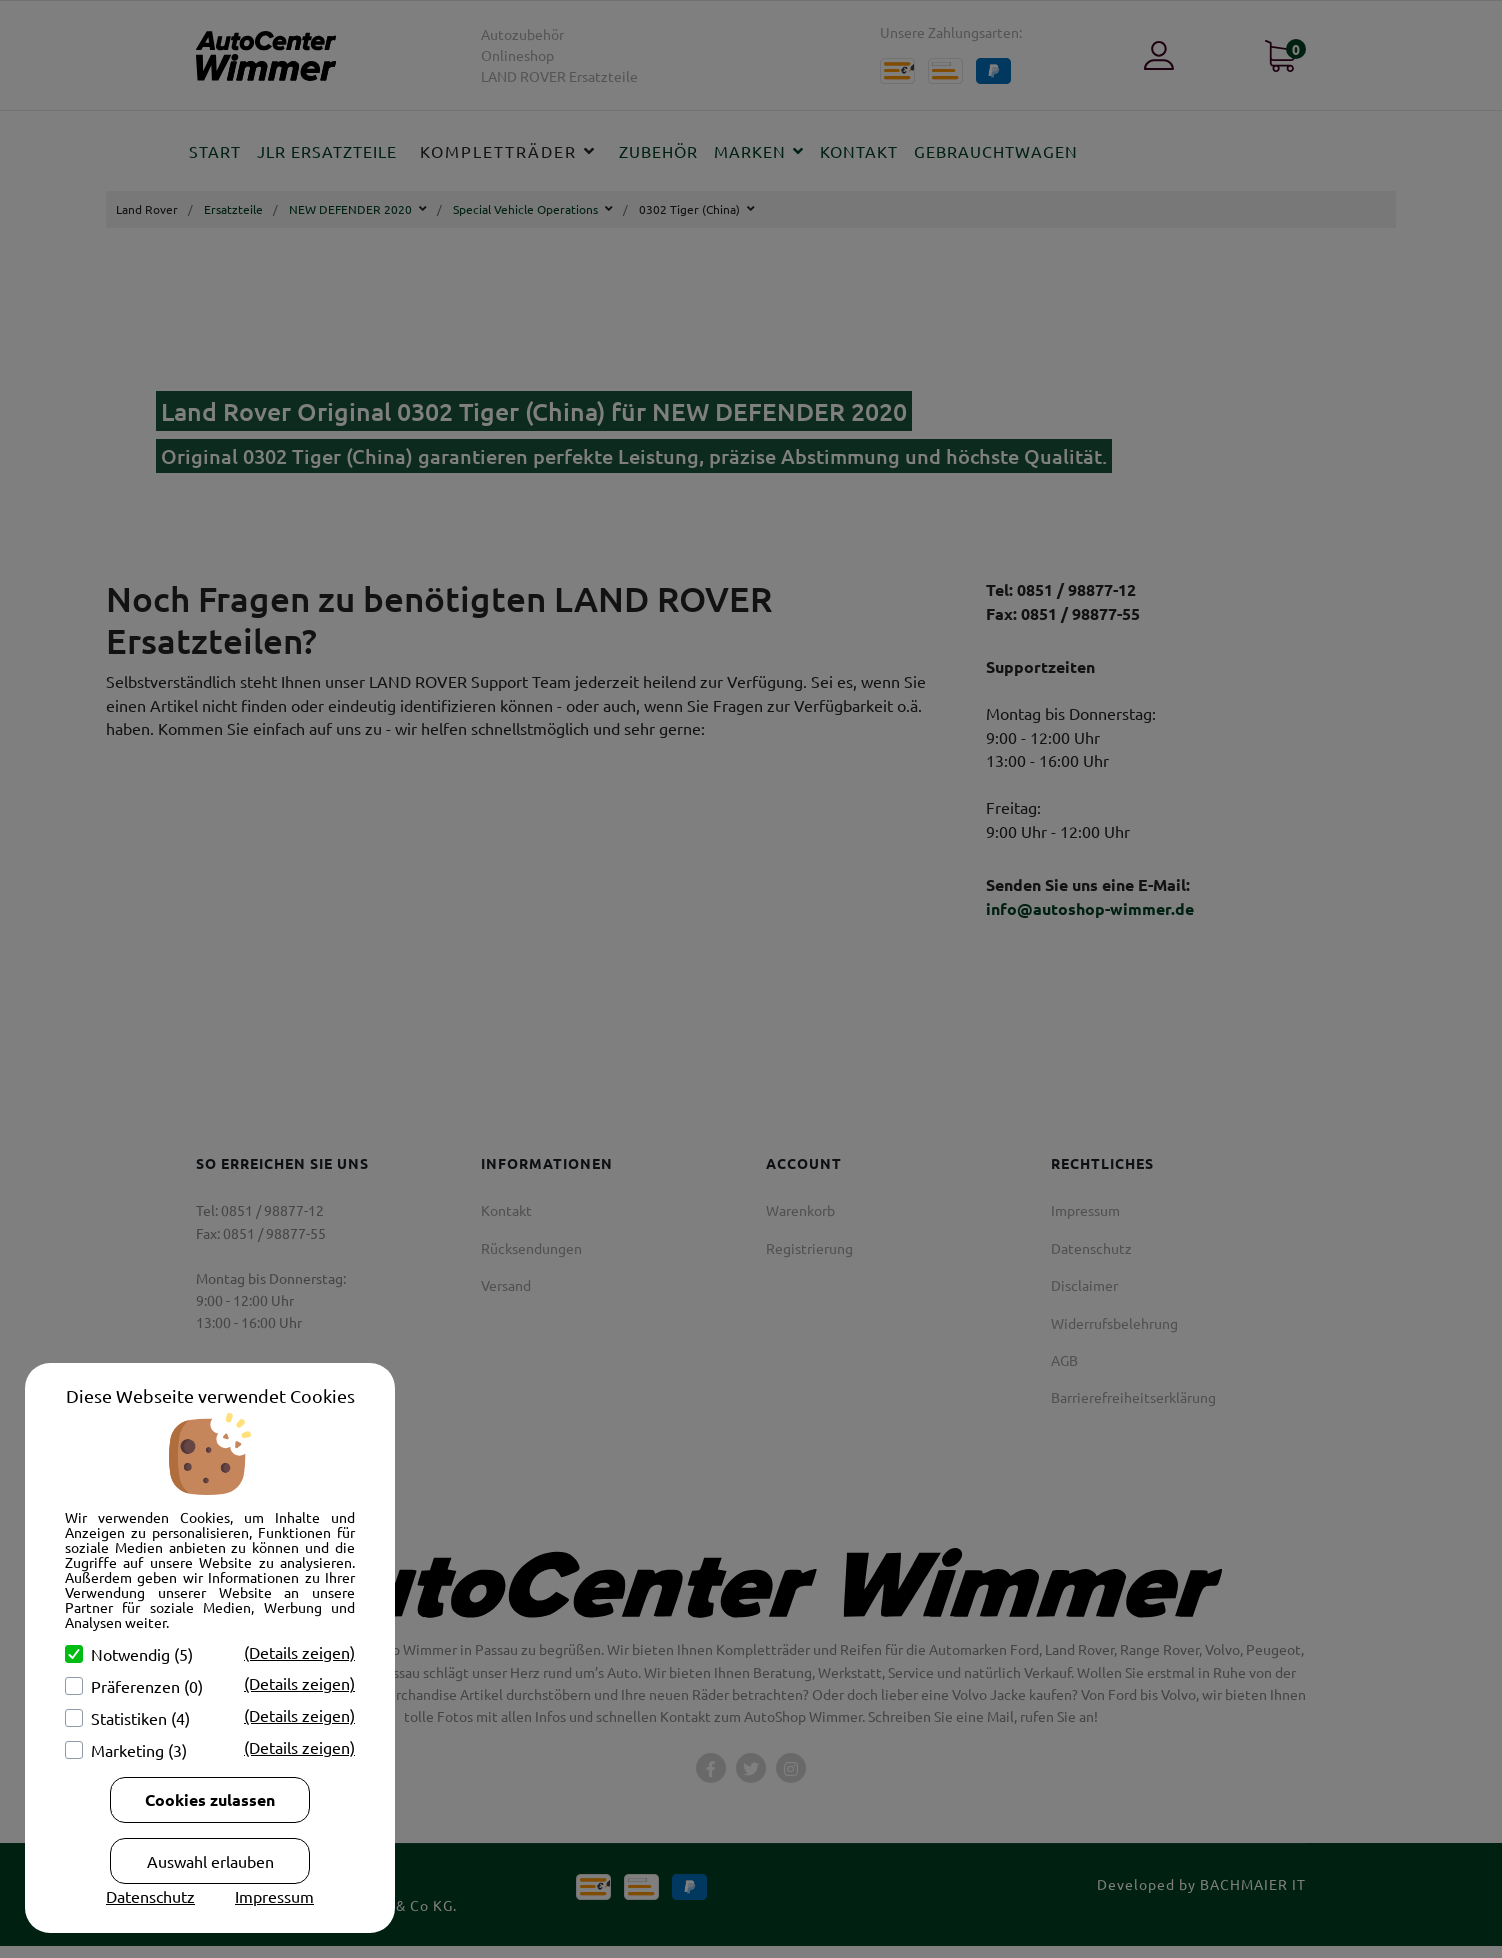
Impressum (274, 1896)
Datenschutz (150, 1896)
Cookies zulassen (210, 1799)
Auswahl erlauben (210, 1861)
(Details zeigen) (299, 1652)
